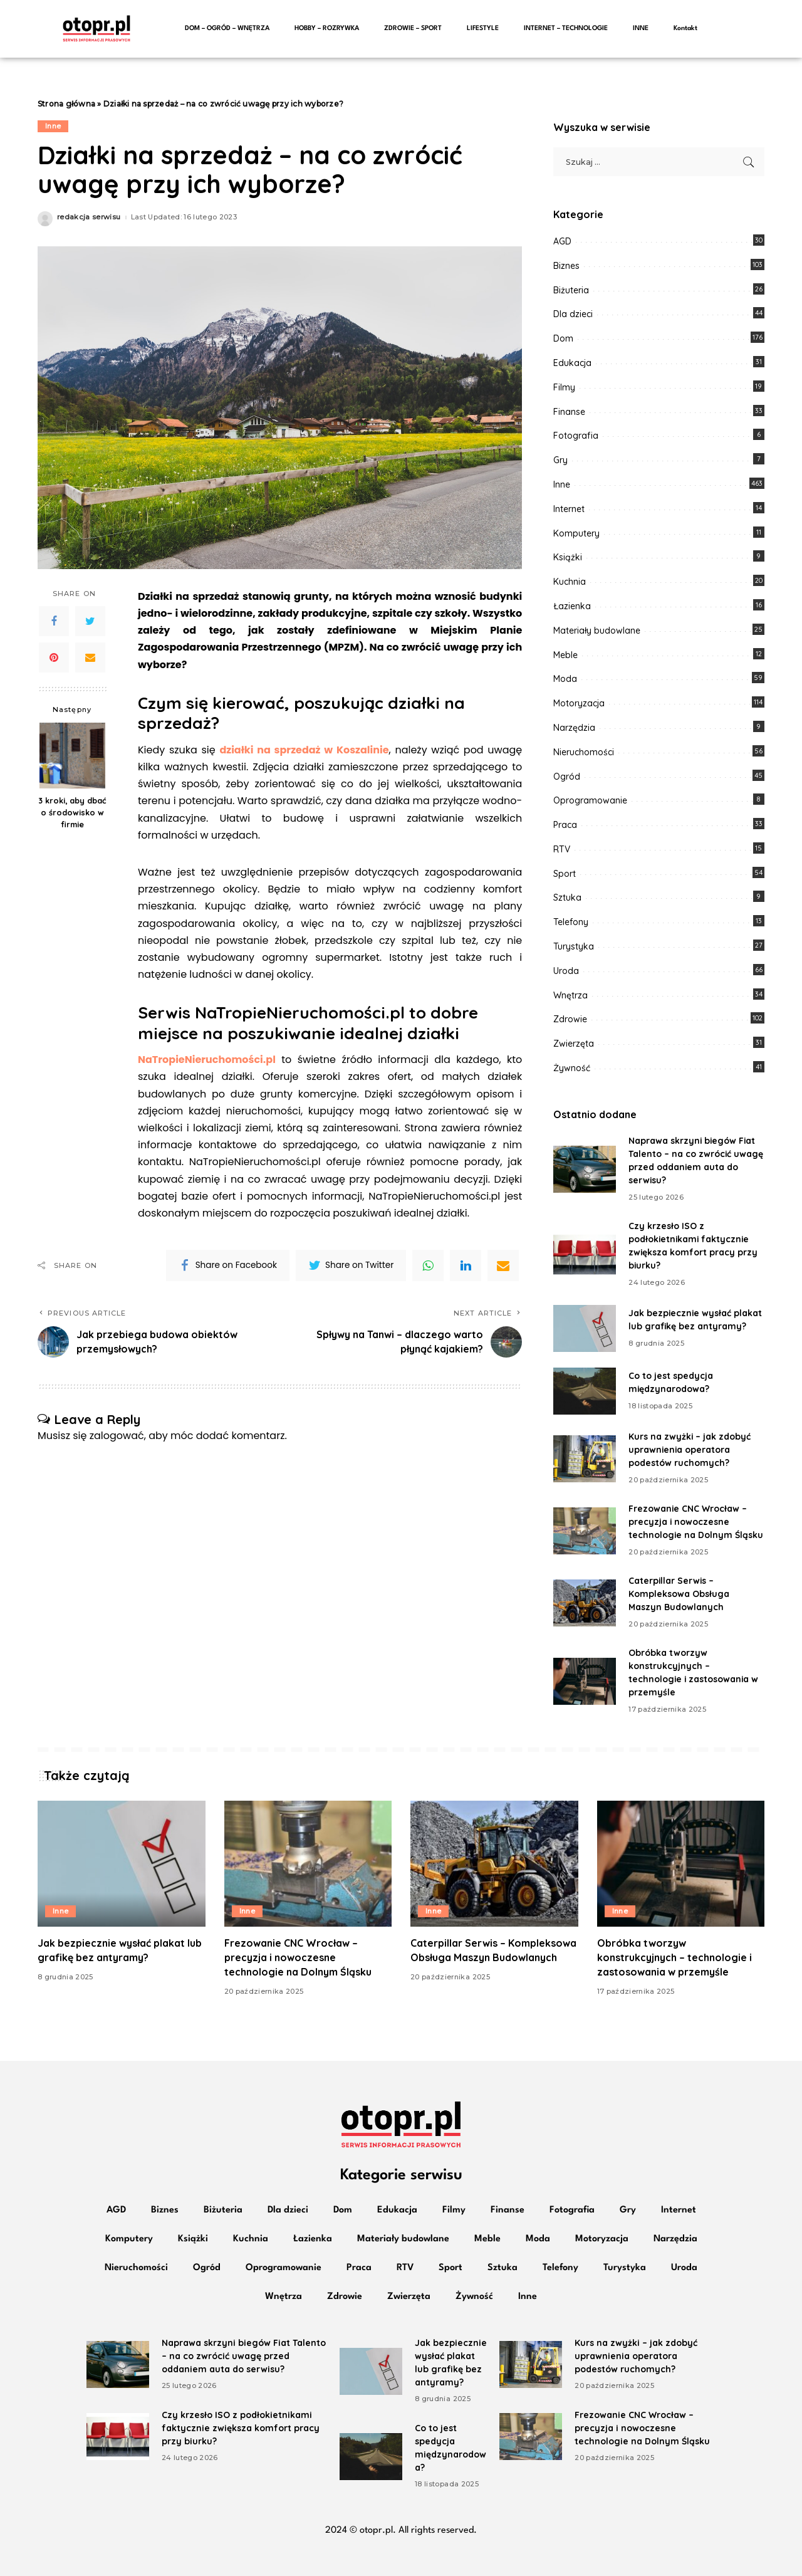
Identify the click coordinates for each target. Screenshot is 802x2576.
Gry (560, 460)
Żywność (571, 1068)
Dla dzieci (573, 314)
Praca (565, 824)
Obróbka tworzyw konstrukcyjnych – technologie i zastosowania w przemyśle (674, 1957)
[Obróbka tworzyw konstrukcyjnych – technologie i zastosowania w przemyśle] (584, 1681)
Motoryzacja (579, 703)
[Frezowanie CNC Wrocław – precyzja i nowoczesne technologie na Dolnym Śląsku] (584, 1530)
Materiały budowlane (596, 630)
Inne (53, 126)
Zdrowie (570, 1019)
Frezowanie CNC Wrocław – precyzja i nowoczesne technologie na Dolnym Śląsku (696, 1522)
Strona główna (66, 103)
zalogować (117, 1435)
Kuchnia (569, 581)
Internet (569, 509)
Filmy (564, 387)
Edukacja (572, 363)
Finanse (569, 411)
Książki (567, 557)
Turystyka (573, 946)
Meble (565, 655)
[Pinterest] (54, 657)
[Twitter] (90, 621)
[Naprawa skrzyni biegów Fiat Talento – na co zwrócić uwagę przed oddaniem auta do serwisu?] (584, 1169)
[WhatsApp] (428, 1265)
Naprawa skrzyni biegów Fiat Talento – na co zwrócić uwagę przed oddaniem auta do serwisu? (244, 2356)
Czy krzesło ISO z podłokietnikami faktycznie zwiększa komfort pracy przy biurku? (241, 2428)
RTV (561, 849)
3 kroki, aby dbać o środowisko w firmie (72, 812)
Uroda (566, 970)
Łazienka (572, 606)
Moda (565, 678)
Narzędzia (574, 727)
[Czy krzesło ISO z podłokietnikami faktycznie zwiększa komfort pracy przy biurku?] (584, 1254)
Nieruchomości (583, 752)
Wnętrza (570, 995)
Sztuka (567, 897)
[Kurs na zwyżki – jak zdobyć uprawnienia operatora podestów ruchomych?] (584, 1458)
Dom (563, 338)
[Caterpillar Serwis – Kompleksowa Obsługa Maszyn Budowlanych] (584, 1602)
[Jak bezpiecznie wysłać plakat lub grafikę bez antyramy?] (584, 1328)
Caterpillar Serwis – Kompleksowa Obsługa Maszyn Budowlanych (678, 1594)
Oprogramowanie (590, 800)
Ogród (566, 776)
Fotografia (575, 435)
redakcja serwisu (89, 217)
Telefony (570, 922)
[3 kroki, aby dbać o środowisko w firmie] (72, 755)
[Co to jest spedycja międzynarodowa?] (584, 1391)
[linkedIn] (465, 1265)
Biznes (566, 265)
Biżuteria (571, 290)
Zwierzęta (573, 1043)
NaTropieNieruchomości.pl (207, 1059)
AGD (562, 241)
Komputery (576, 533)
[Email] (90, 657)
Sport (564, 873)
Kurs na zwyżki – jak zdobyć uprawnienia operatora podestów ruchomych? (689, 1450)
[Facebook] (54, 621)
